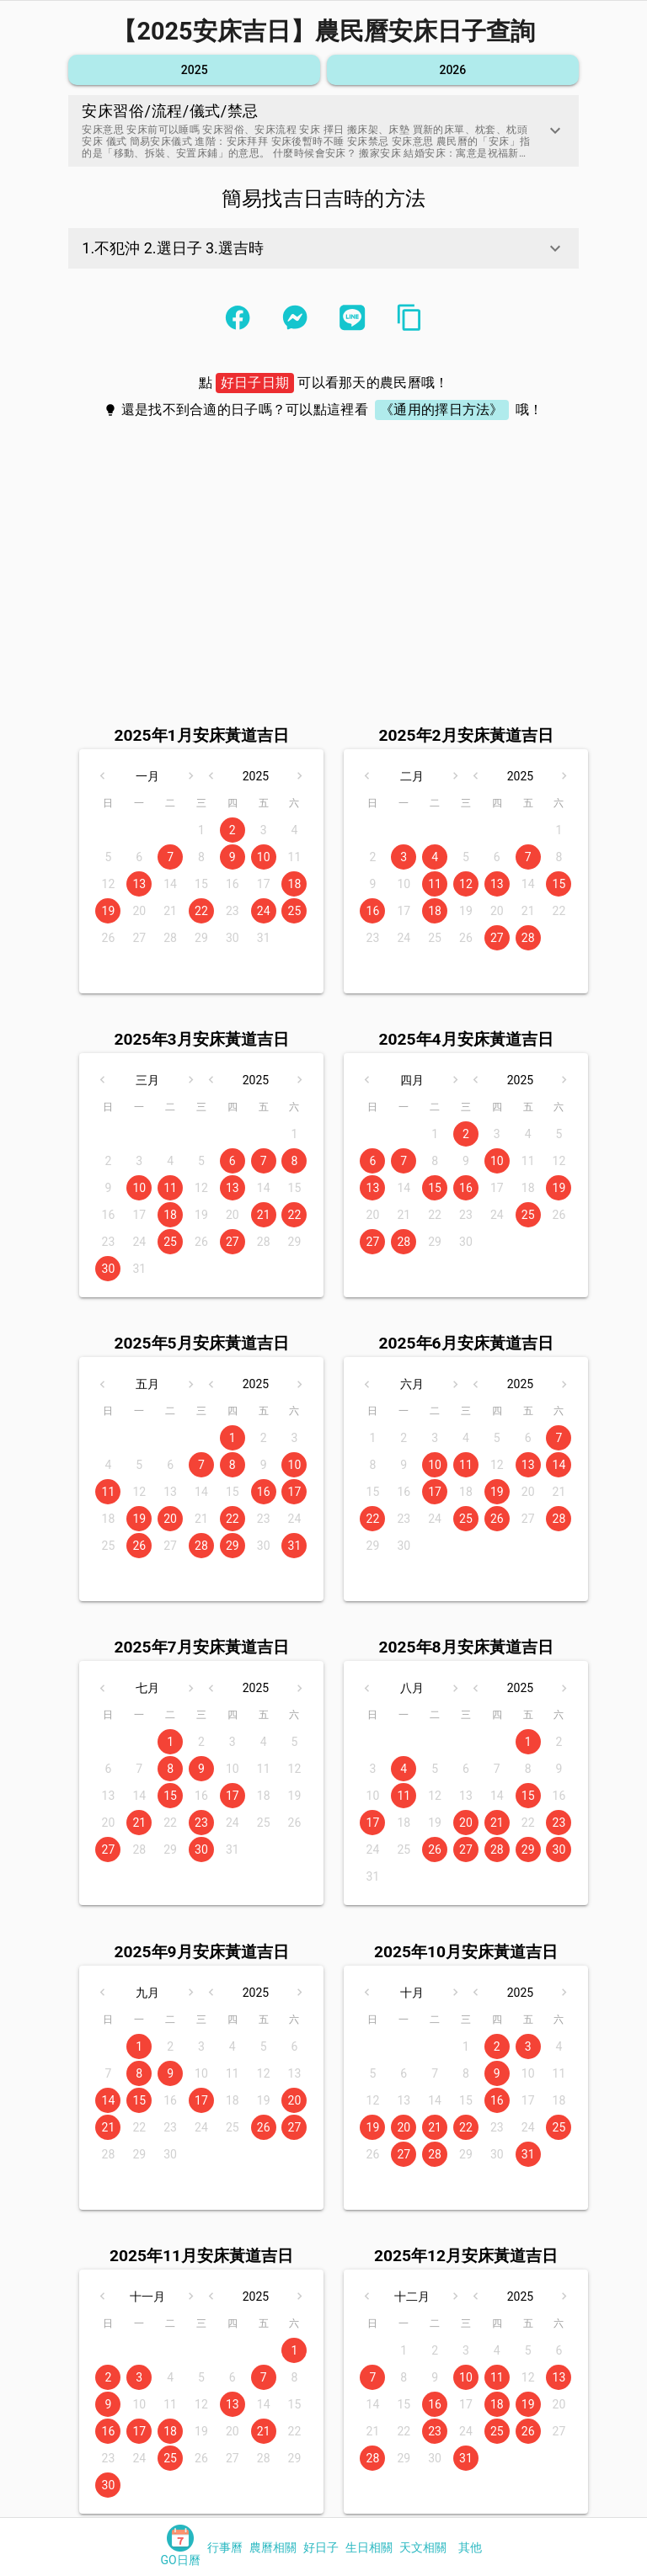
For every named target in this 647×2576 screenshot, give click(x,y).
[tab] (180, 2547)
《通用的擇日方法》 (442, 410)
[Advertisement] (323, 558)
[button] (323, 131)
